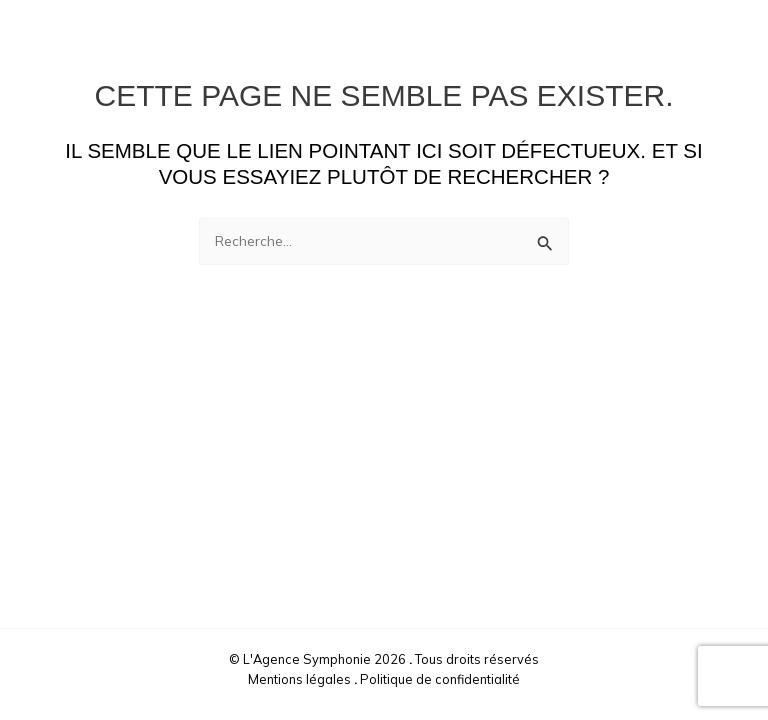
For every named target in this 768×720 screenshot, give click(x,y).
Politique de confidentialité (440, 679)
